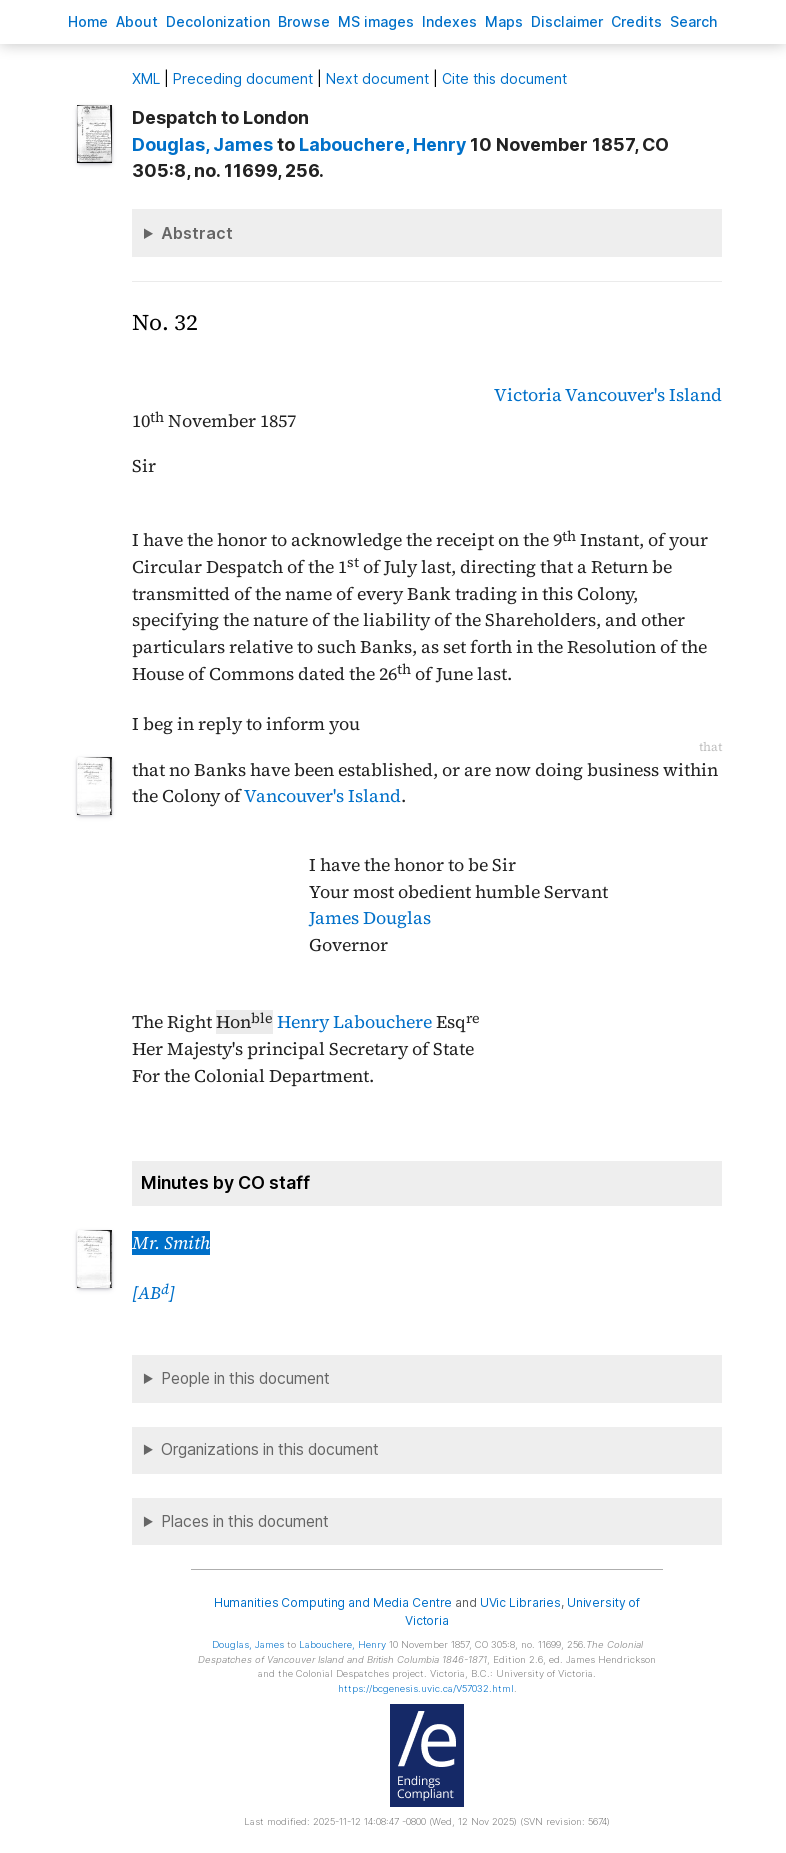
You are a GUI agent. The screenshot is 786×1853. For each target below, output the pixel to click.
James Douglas (370, 918)
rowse (304, 21)
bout (137, 21)
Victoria (528, 395)
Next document (377, 78)
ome (88, 21)
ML (146, 78)
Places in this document (245, 1521)
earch (694, 21)
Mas (504, 21)
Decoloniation (218, 21)
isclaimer (567, 21)
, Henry (382, 144)
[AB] (153, 1293)
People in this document (245, 1378)
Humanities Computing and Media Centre (333, 1602)
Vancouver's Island (643, 395)
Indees (449, 21)
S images (376, 21)
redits (636, 21)
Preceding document (243, 78)
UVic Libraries (520, 1602)
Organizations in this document (270, 1449)
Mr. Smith (171, 1243)
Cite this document (504, 78)
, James (202, 144)
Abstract (197, 233)
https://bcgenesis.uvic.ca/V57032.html (426, 1688)
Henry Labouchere (354, 1022)
